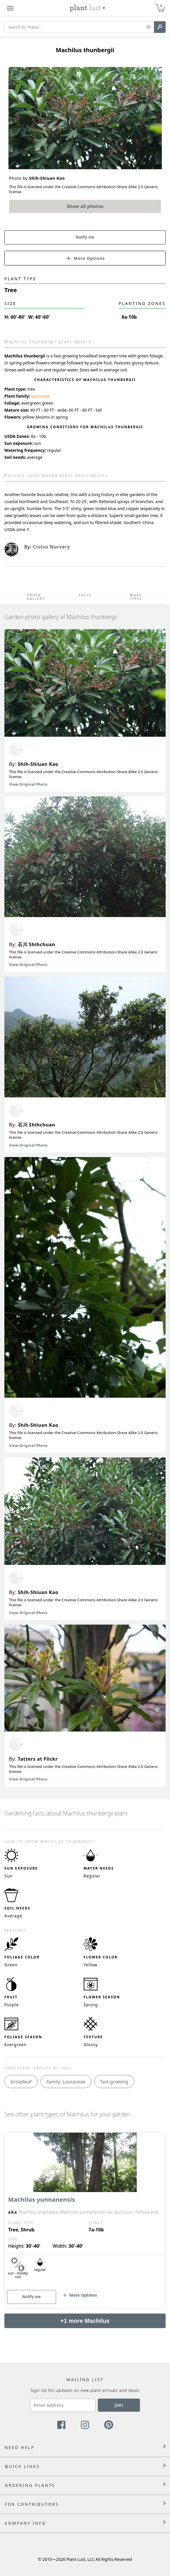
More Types (136, 597)
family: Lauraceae (66, 2081)
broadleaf (21, 2081)
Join (119, 2405)
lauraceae (40, 396)
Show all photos (85, 206)
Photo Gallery (34, 597)
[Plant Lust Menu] (10, 8)
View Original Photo (28, 784)
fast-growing (114, 2081)
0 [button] (161, 5)
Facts (85, 595)
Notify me (85, 237)
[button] (148, 27)
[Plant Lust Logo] (87, 8)
